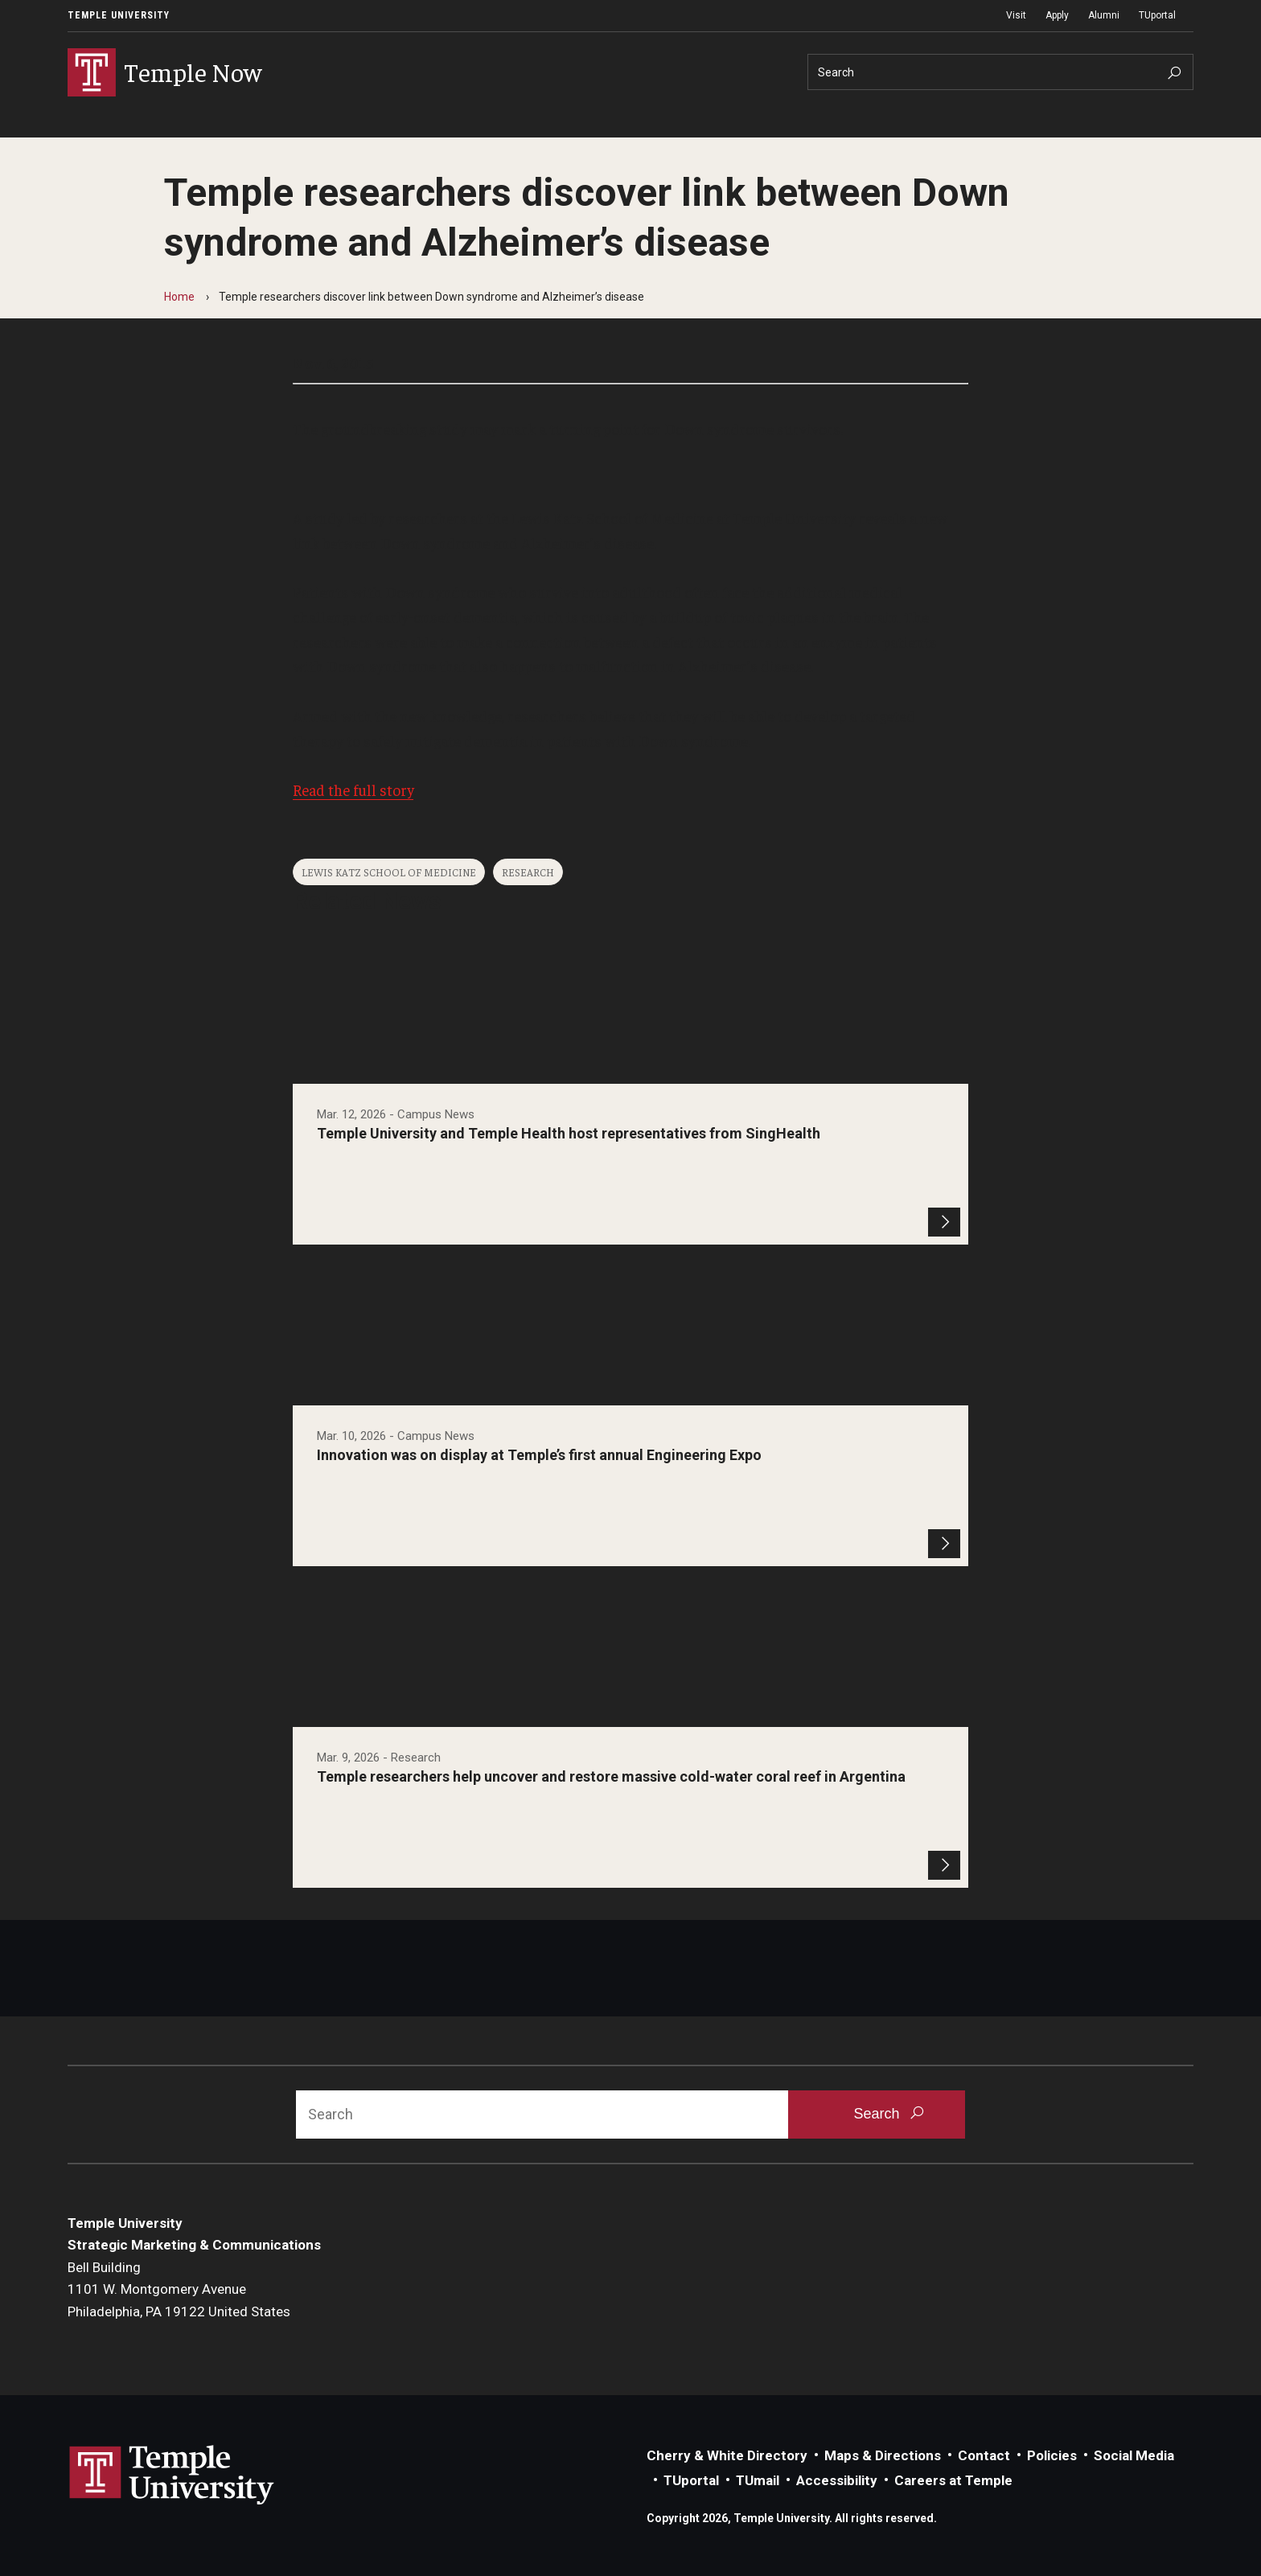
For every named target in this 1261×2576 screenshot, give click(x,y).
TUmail (757, 2480)
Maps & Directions (882, 2455)
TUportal (1157, 15)
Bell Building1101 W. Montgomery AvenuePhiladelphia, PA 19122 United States (179, 2289)
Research (528, 872)
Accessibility (836, 2480)
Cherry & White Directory (727, 2455)
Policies (1052, 2455)
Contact (984, 2455)
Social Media (1134, 2455)
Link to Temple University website (172, 2475)
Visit (1016, 15)
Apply (1057, 15)
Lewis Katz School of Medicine (389, 872)
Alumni (1103, 15)
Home (179, 296)
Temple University (119, 15)
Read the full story (353, 789)
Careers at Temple (953, 2480)
